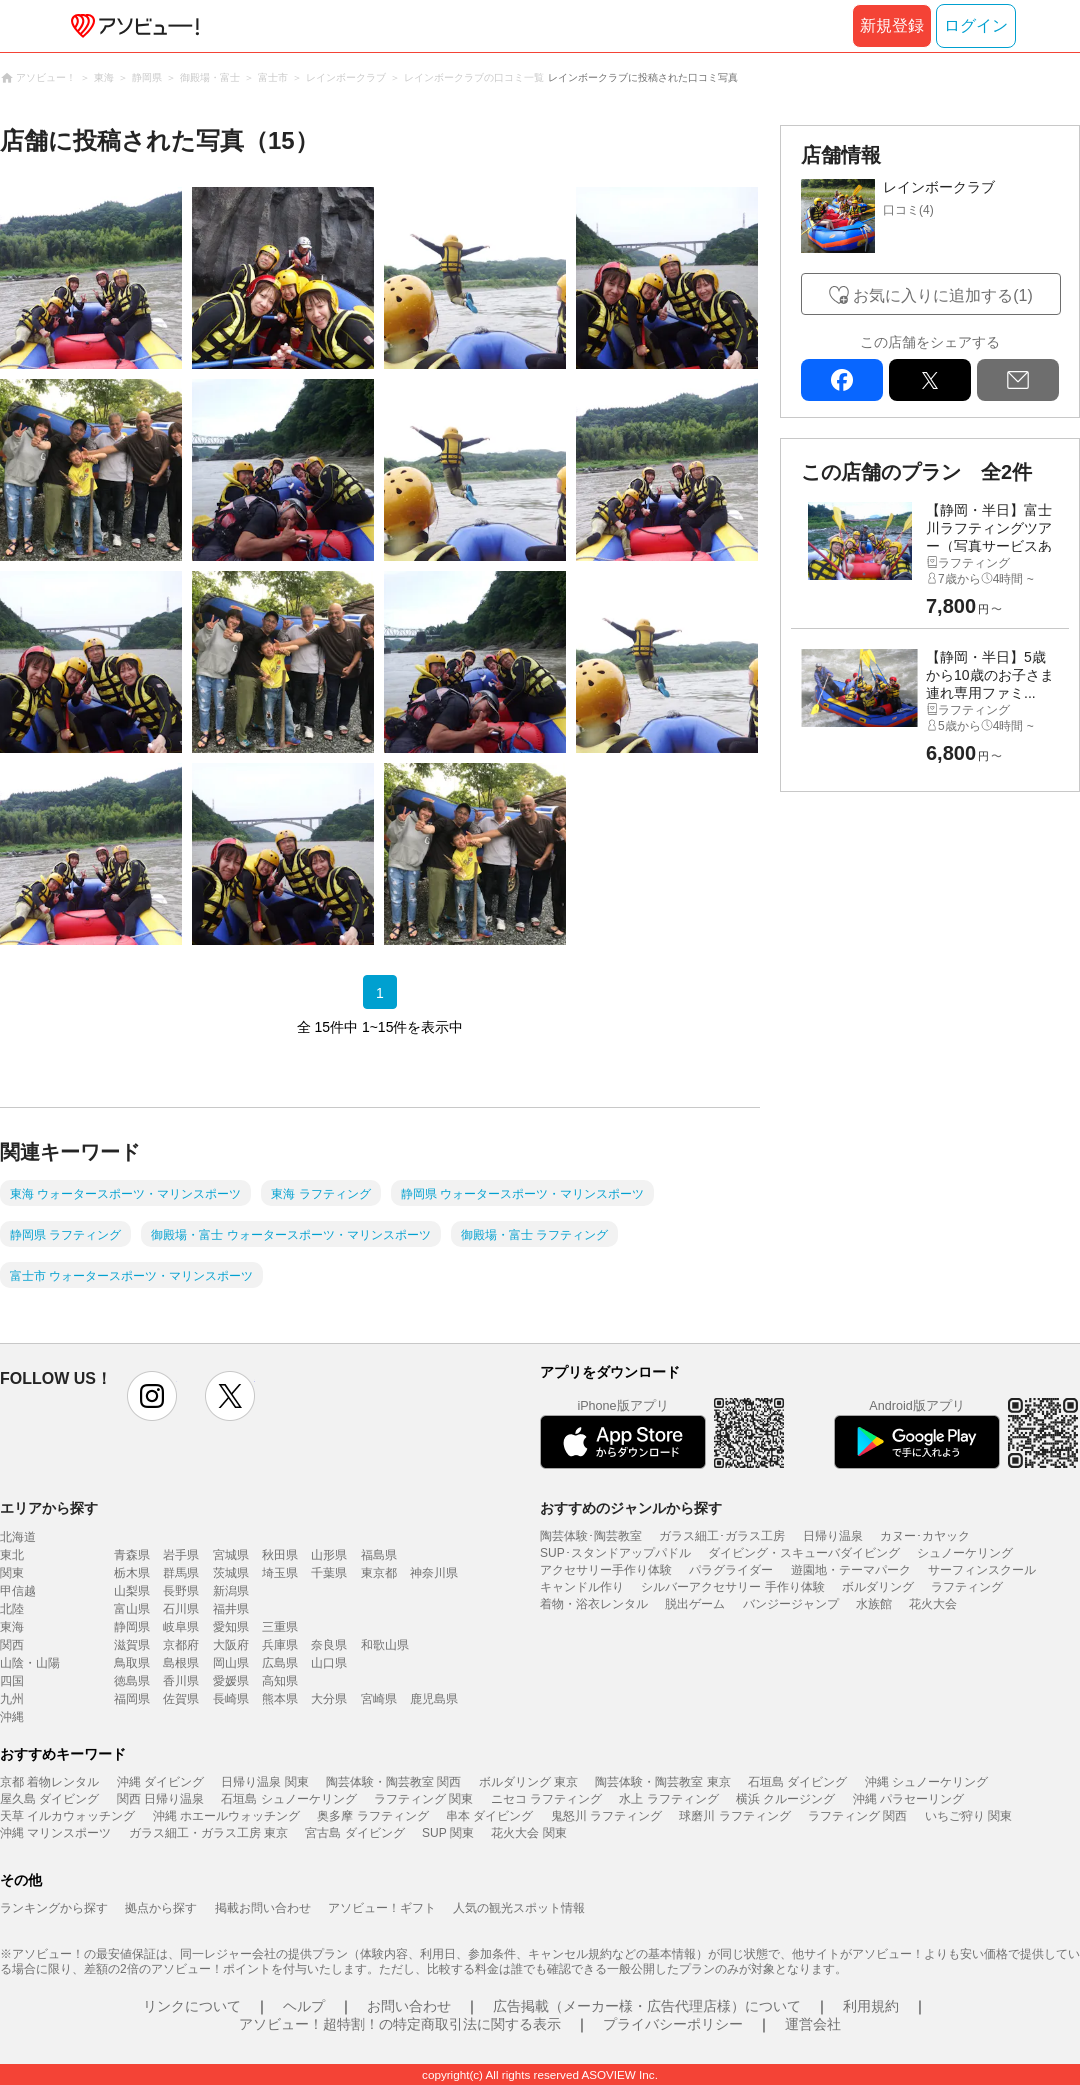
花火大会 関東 (528, 1833)
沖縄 (12, 1717)
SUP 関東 (448, 1833)
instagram (152, 1396)
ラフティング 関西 (857, 1816)
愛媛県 (231, 1681)
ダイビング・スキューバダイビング (804, 1553)
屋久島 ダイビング (49, 1799)
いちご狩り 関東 (968, 1816)
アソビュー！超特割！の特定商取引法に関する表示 (400, 2024)
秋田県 (280, 1555)
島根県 (181, 1663)
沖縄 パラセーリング (908, 1799)
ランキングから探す (54, 1908)
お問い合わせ (409, 2006)
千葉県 (329, 1573)
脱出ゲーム (695, 1604)
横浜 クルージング (785, 1799)
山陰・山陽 (30, 1663)
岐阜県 (181, 1627)
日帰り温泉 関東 (264, 1782)
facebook (842, 380)
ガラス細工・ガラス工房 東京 (208, 1833)
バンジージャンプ (791, 1604)
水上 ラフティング (668, 1799)
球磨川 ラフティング (734, 1816)
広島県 (280, 1663)
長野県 (181, 1591)
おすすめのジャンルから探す (631, 1508)
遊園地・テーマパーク (851, 1570)
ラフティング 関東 (423, 1799)
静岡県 (132, 1627)
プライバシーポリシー (673, 2024)
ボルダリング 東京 (528, 1782)
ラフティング (967, 1587)
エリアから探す (49, 1508)
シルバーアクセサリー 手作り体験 (732, 1587)
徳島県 (132, 1681)
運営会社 (813, 2024)
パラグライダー (731, 1570)
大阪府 (231, 1645)
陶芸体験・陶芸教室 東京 (662, 1782)
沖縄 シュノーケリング (926, 1782)
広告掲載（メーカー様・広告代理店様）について (647, 2006)
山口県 (329, 1663)
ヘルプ (304, 2006)
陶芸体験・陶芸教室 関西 (393, 1782)
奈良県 (329, 1645)
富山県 (132, 1609)
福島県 (379, 1555)
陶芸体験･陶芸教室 (591, 1536)
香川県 (181, 1681)
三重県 (280, 1627)
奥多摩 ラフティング (372, 1816)
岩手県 (181, 1555)
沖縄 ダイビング (160, 1782)
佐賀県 (181, 1699)
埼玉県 (280, 1573)
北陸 (12, 1609)
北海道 (18, 1537)
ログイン (976, 25)
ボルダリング (878, 1587)
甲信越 (18, 1591)
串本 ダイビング (489, 1816)
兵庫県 (280, 1645)
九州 (12, 1699)
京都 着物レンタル (49, 1782)
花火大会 (933, 1604)
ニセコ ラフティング (546, 1799)
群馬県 (181, 1573)
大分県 (329, 1699)
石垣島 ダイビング (797, 1782)
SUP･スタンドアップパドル (615, 1553)
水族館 (874, 1604)
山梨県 (132, 1591)
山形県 (329, 1555)
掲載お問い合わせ (263, 1908)
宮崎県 (379, 1699)
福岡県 (132, 1699)
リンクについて (192, 2006)
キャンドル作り (582, 1587)
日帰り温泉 (833, 1536)
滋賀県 (132, 1645)
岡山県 (231, 1663)
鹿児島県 (434, 1699)
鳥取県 (132, 1663)
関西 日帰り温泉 (160, 1799)
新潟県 (231, 1591)
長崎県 (231, 1699)
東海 (12, 1627)
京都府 (181, 1645)
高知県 (280, 1681)
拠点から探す (161, 1908)
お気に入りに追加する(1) (943, 295)
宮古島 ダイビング (354, 1833)
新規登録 (892, 25)
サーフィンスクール (982, 1570)
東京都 (379, 1573)
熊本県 (280, 1699)
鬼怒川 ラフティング (606, 1816)
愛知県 (231, 1627)
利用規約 (871, 2006)
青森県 (132, 1555)
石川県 (181, 1609)
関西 (12, 1645)
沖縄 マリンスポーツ (55, 1833)
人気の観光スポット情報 (519, 1908)
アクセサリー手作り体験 (606, 1570)
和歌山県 (385, 1645)
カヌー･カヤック (925, 1536)
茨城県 (231, 1573)
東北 (12, 1555)
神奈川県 (434, 1573)
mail (1018, 380)
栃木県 (132, 1573)
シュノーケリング (965, 1553)
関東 (12, 1573)
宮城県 (231, 1555)
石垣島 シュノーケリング (288, 1799)
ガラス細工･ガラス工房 (722, 1536)
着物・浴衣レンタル (594, 1604)
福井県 (231, 1609)
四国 (12, 1681)
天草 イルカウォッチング (67, 1816)
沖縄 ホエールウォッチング (226, 1816)
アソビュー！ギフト (382, 1908)
